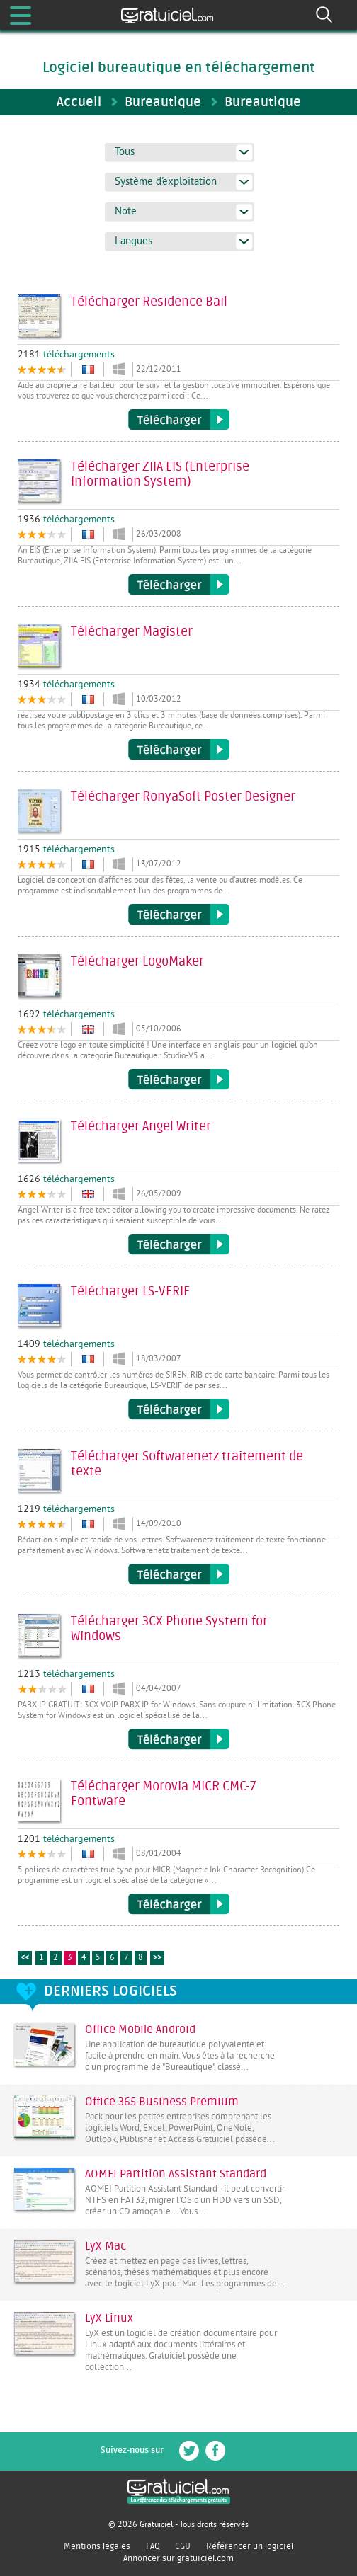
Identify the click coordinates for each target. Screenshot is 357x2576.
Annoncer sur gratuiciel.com (178, 2558)
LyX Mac (105, 2246)
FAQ (153, 2546)
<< (25, 1958)
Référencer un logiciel (249, 2546)
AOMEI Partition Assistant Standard (175, 2174)
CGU (183, 2546)
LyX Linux (109, 2318)
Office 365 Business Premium (162, 2101)
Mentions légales (97, 2546)
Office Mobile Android (140, 2029)
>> (157, 1958)
